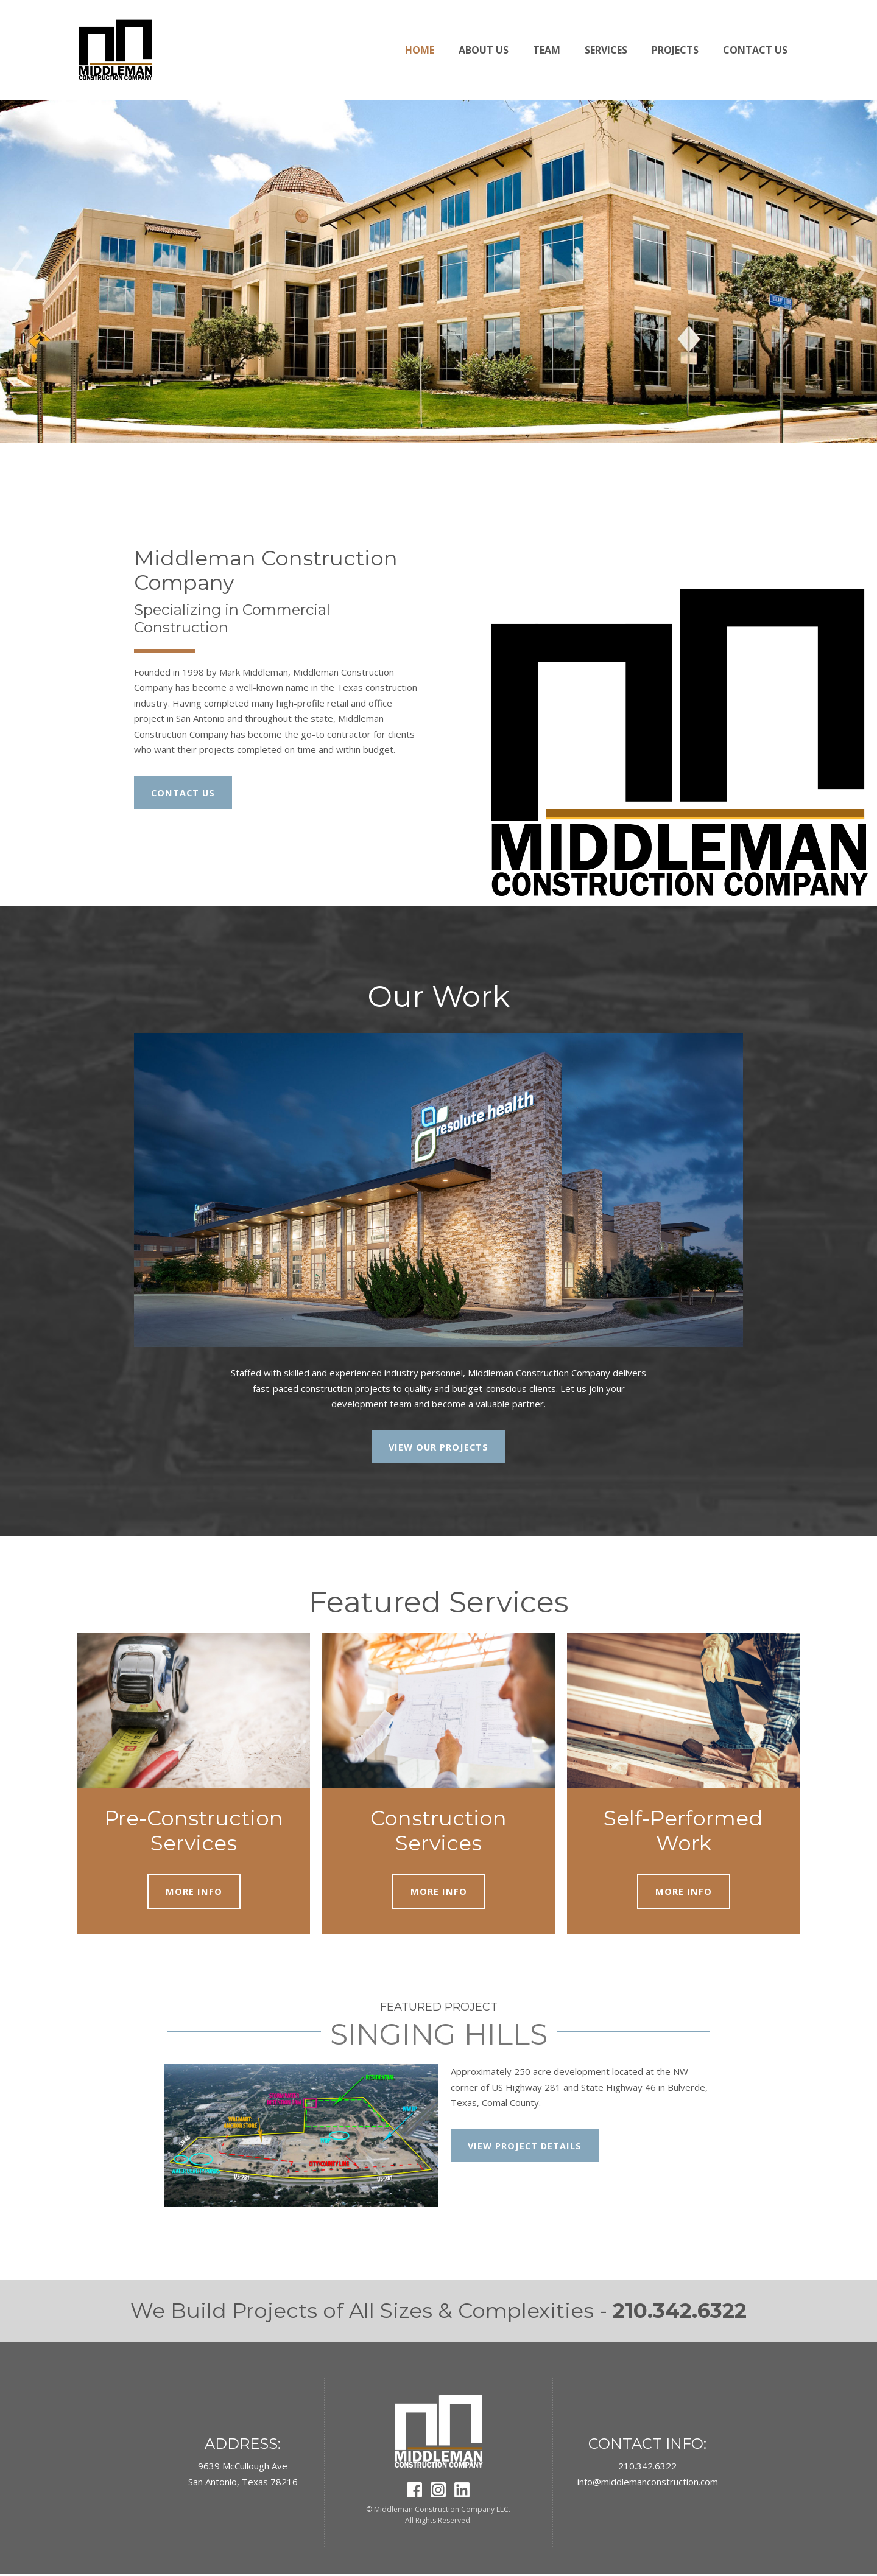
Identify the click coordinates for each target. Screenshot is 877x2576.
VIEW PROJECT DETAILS (526, 2147)
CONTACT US (184, 792)
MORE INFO (194, 1892)
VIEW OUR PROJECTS (438, 1447)
